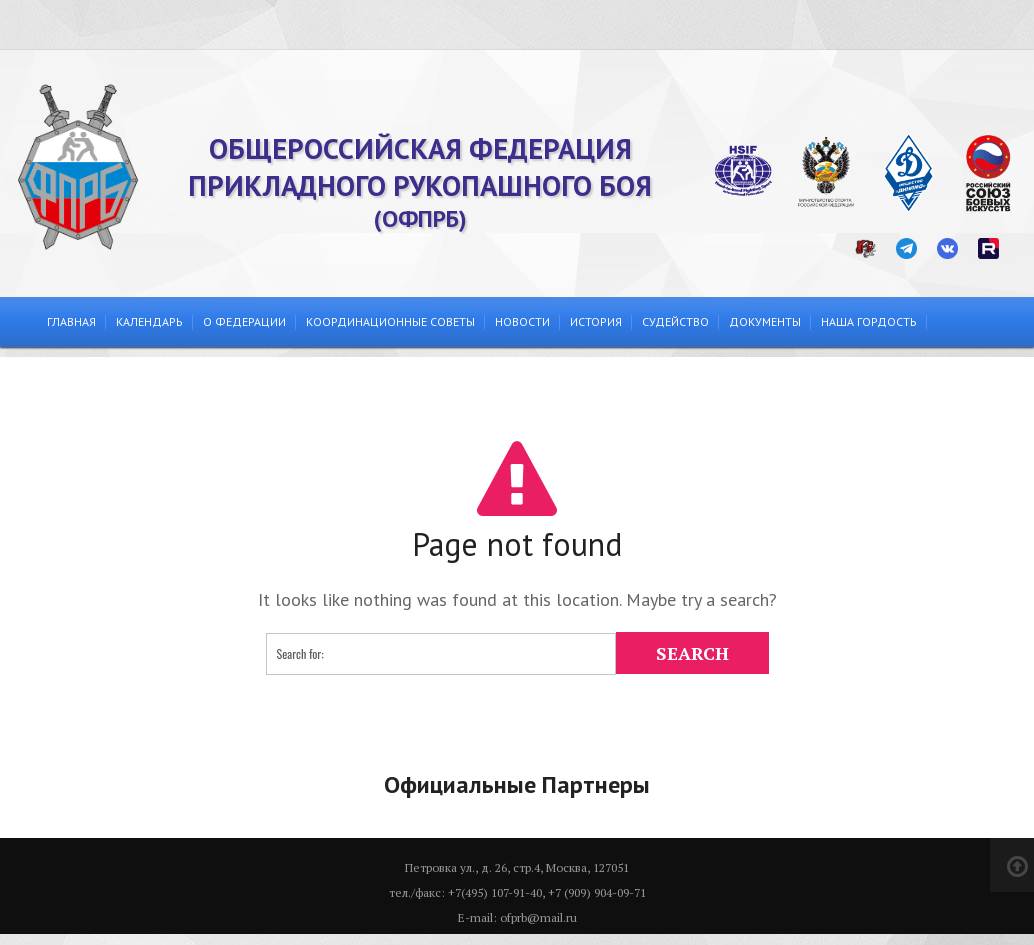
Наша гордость (869, 321)
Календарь (149, 321)
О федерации (244, 321)
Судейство (675, 321)
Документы (765, 321)
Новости (522, 321)
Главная (71, 321)
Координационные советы (390, 321)
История (596, 321)
